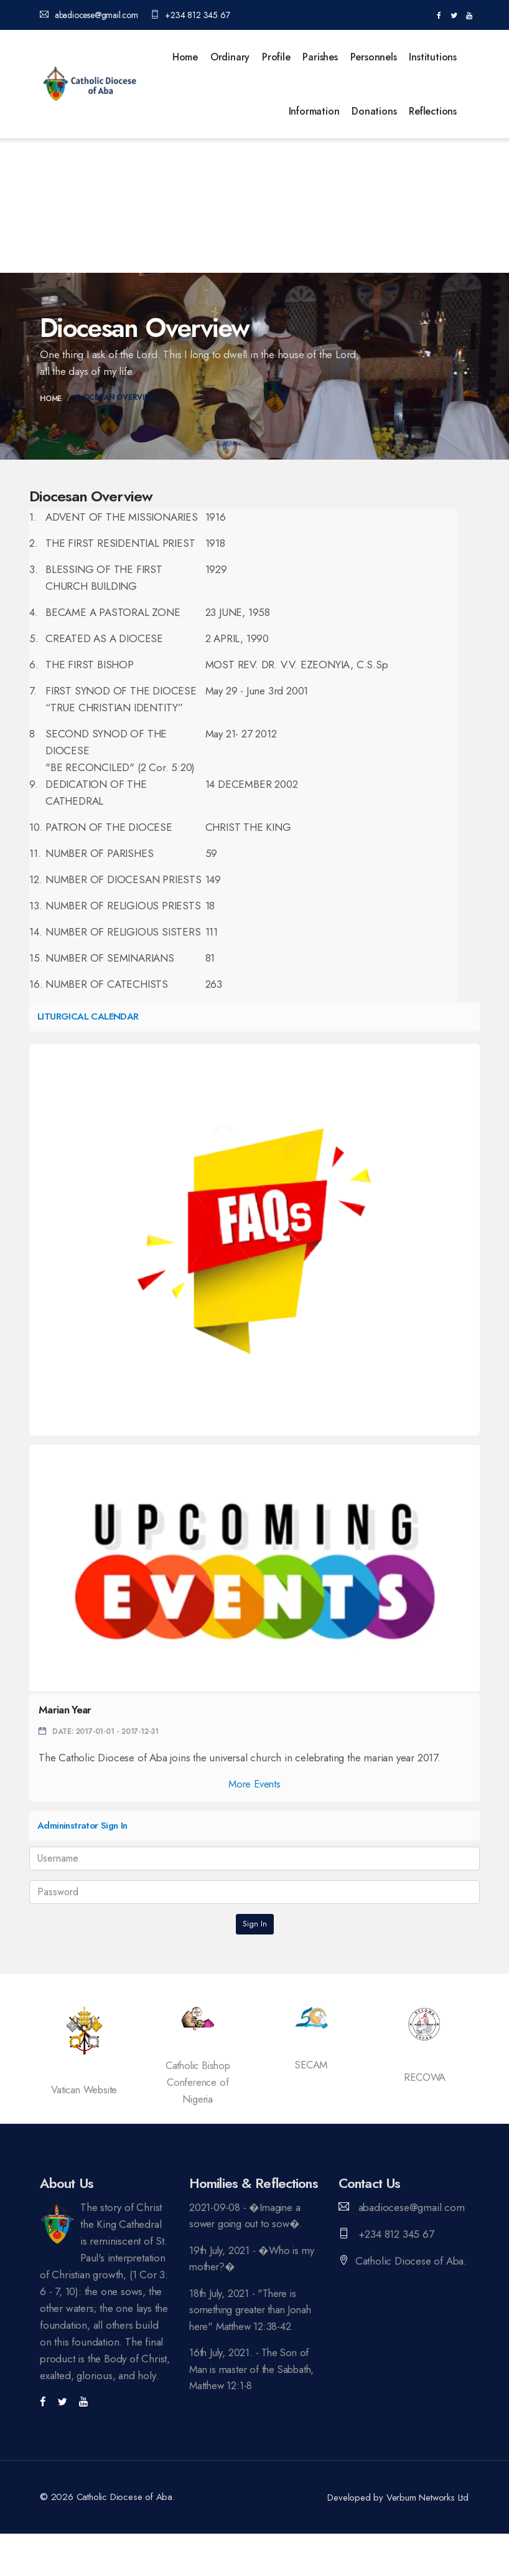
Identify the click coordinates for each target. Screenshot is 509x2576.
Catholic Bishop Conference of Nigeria (198, 2082)
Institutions (433, 57)
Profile (276, 57)
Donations (374, 111)
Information (314, 111)
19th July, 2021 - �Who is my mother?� (253, 2259)
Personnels (373, 57)
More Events (254, 1783)
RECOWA (425, 2077)
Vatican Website (84, 2089)
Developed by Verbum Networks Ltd (398, 2497)
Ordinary (230, 57)
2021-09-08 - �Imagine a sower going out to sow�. (247, 2216)
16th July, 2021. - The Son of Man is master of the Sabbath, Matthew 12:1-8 (251, 2371)
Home (185, 57)
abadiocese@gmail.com (89, 15)
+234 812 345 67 (190, 15)
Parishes (319, 57)
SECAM (311, 2064)
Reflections (433, 111)
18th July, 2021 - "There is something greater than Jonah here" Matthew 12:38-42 (253, 2311)
